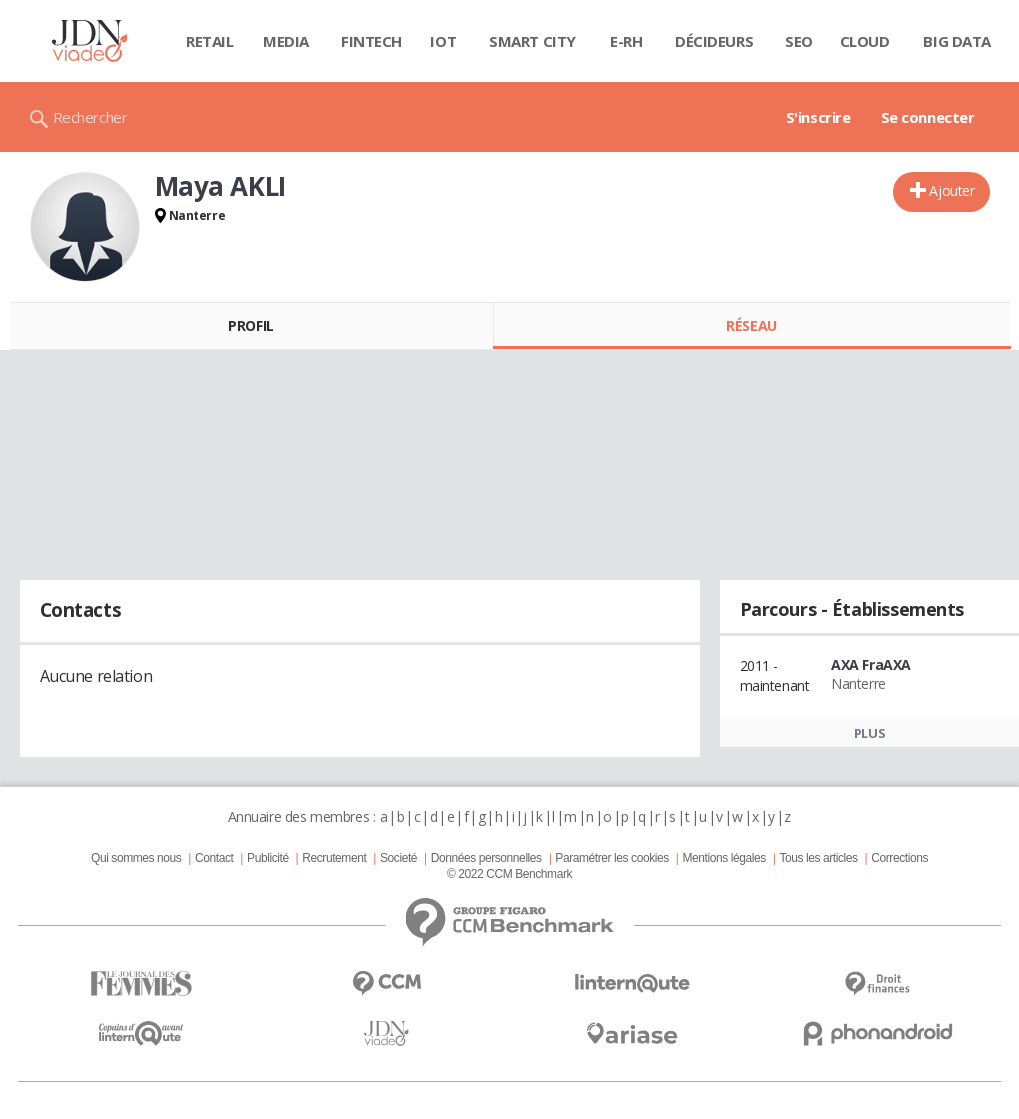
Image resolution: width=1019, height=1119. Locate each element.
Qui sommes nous (136, 858)
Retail (209, 41)
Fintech (371, 41)
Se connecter (928, 117)
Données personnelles (486, 858)
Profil (250, 325)
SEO (799, 41)
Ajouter (951, 190)
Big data (957, 41)
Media (286, 41)
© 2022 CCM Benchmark (509, 874)
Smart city (532, 41)
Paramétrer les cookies (611, 858)
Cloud (865, 41)
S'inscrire (818, 117)
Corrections (899, 858)
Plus (869, 733)
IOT (443, 41)
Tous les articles (818, 858)
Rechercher (90, 117)
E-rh (626, 41)
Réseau (751, 325)
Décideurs (714, 41)
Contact (214, 858)
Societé (398, 858)
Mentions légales (723, 858)
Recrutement (334, 858)
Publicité (268, 858)
